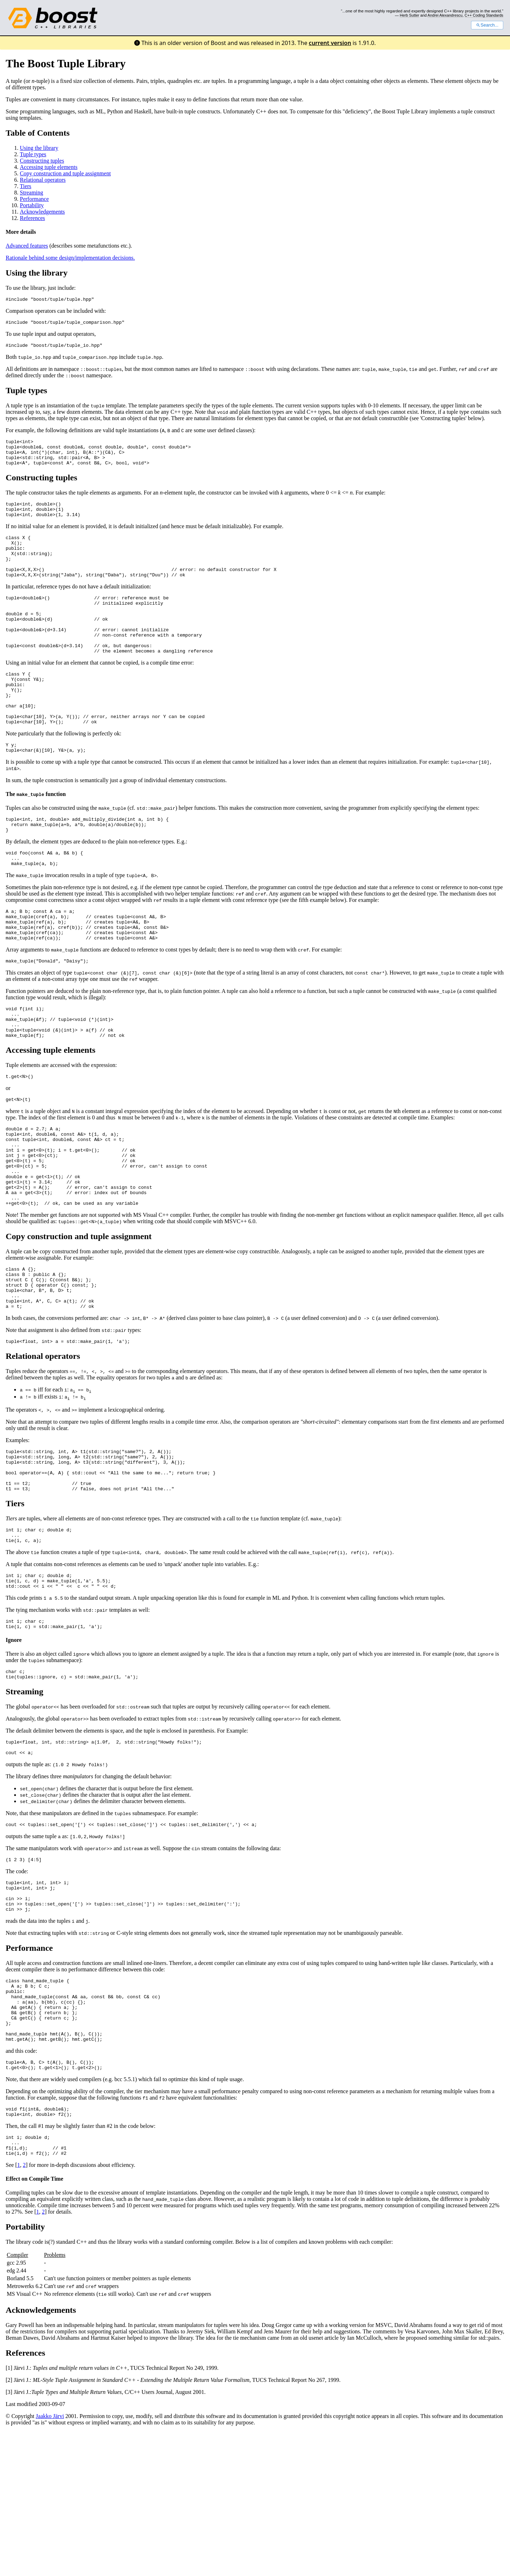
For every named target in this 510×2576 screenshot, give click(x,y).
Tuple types (33, 154)
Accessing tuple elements (49, 167)
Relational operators (43, 180)
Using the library (39, 148)
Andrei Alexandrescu (445, 15)
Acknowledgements (42, 212)
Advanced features (27, 246)
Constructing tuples (42, 161)
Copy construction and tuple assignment (65, 173)
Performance (34, 199)
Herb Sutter (409, 15)
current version (330, 43)
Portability (32, 205)
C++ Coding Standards (484, 15)
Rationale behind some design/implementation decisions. (70, 258)
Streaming (31, 193)
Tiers (25, 186)
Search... (487, 25)
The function (36, 839)
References (32, 218)
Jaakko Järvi (50, 2561)
